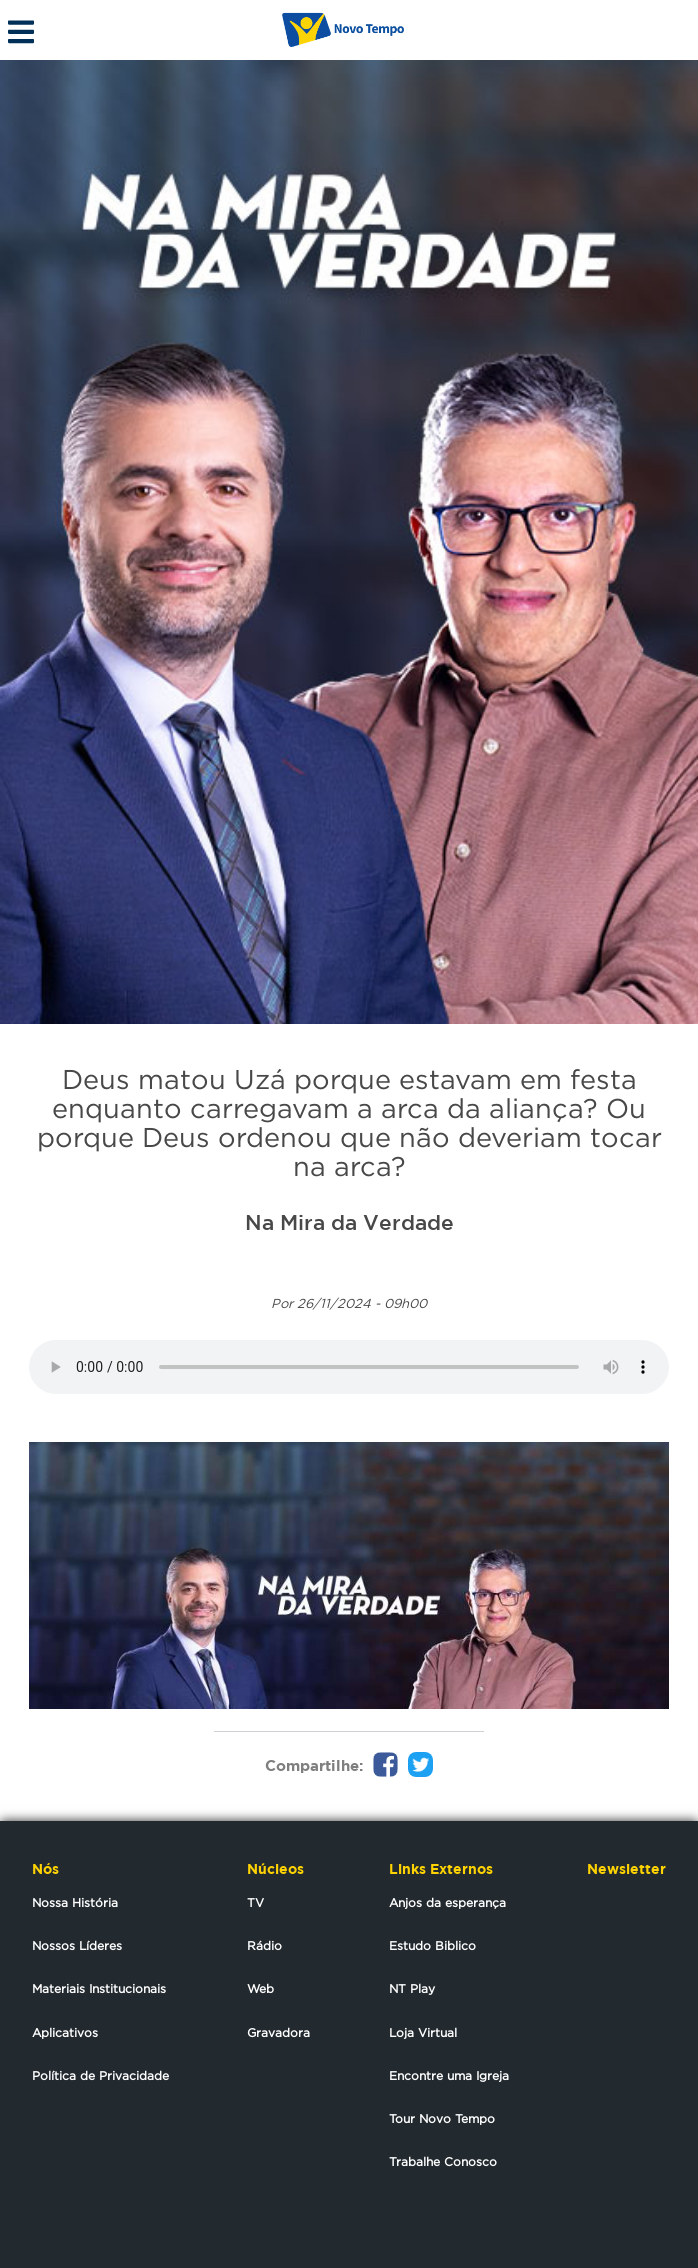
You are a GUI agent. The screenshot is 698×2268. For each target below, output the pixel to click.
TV (255, 1902)
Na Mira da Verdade (349, 1222)
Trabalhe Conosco (443, 2161)
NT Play (412, 1988)
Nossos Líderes (77, 1945)
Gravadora (278, 2032)
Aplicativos (65, 2032)
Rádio (264, 1945)
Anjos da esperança (447, 1902)
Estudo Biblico (432, 1945)
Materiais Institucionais (99, 1988)
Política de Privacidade (100, 2075)
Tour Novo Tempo (442, 2118)
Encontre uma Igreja (449, 2075)
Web (260, 1988)
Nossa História (75, 1902)
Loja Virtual (423, 2032)
